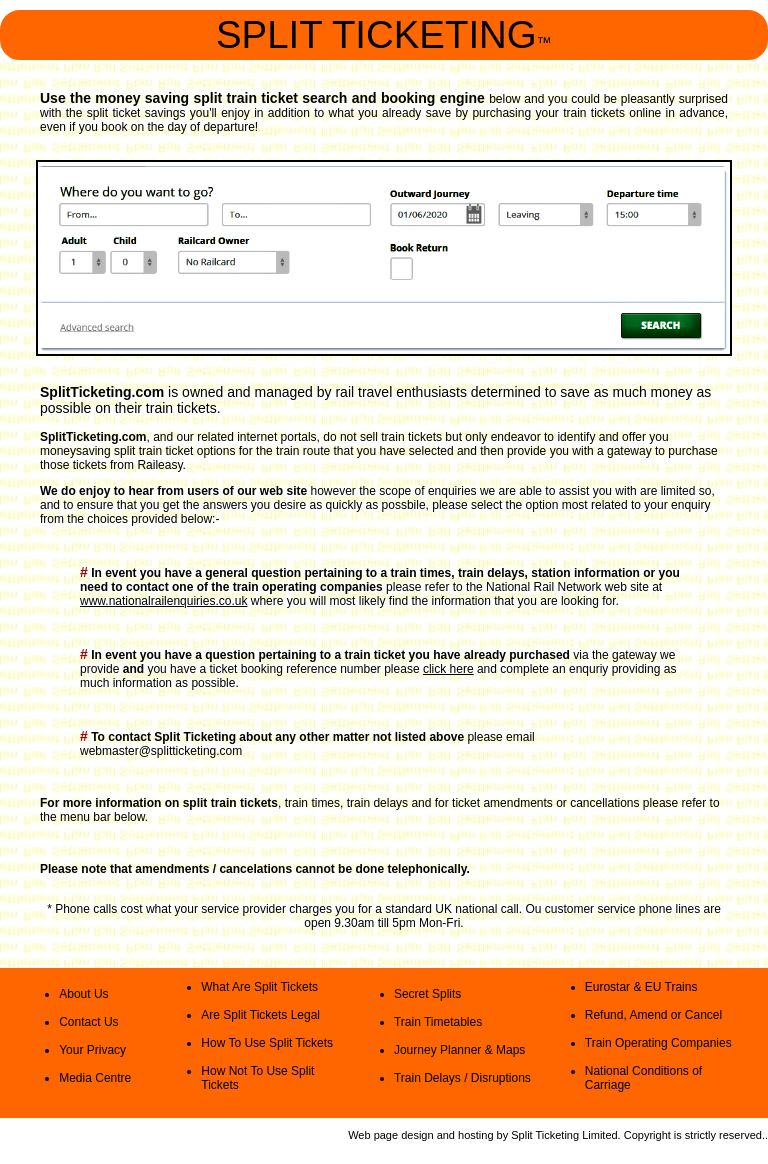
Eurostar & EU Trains (641, 987)
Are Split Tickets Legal (260, 1015)
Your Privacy (92, 1050)
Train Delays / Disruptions (462, 1078)
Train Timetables (438, 1022)
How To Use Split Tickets (267, 1043)
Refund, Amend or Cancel (653, 1015)
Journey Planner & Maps (459, 1050)
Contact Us (88, 1022)
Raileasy (159, 465)
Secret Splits (427, 994)
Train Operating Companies (658, 1043)
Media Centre (95, 1078)
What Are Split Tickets (259, 987)
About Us (83, 994)
